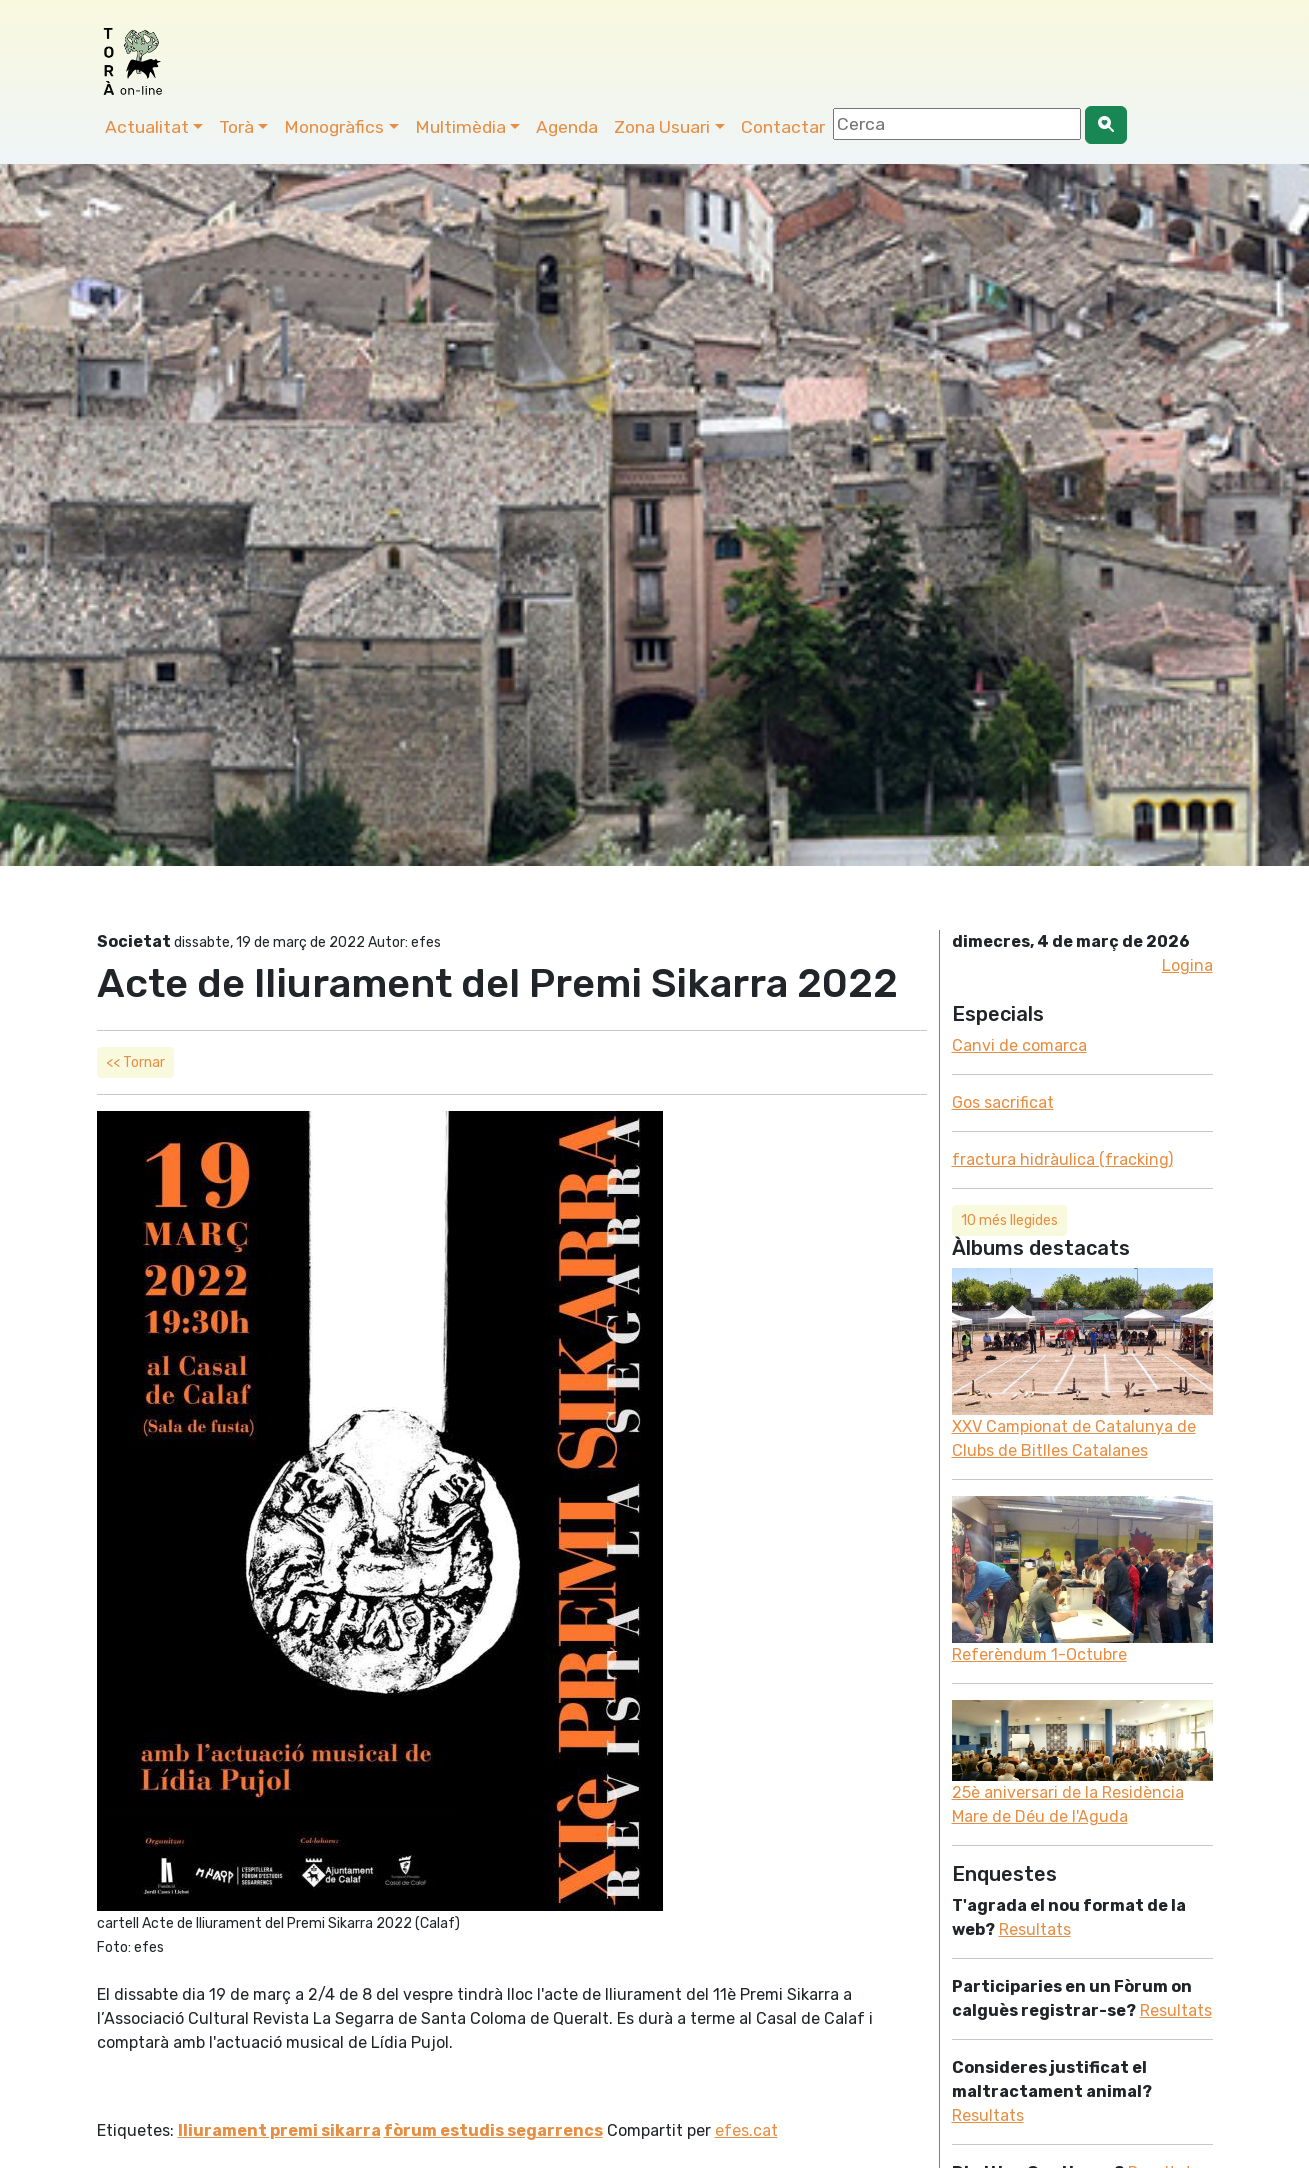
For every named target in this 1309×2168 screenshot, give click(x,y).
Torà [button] (236, 127)
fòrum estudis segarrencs (493, 2130)
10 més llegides (1009, 1220)
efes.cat (746, 2130)
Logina (1187, 965)
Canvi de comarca (1019, 1045)
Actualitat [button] (147, 127)
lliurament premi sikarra (279, 2130)
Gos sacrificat (1003, 1102)
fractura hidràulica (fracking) (1062, 1159)
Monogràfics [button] (334, 127)
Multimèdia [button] (460, 127)
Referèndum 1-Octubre (1039, 1654)
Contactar (783, 127)
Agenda (567, 127)
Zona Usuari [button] (662, 127)
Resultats (1035, 1929)
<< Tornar (135, 1062)
